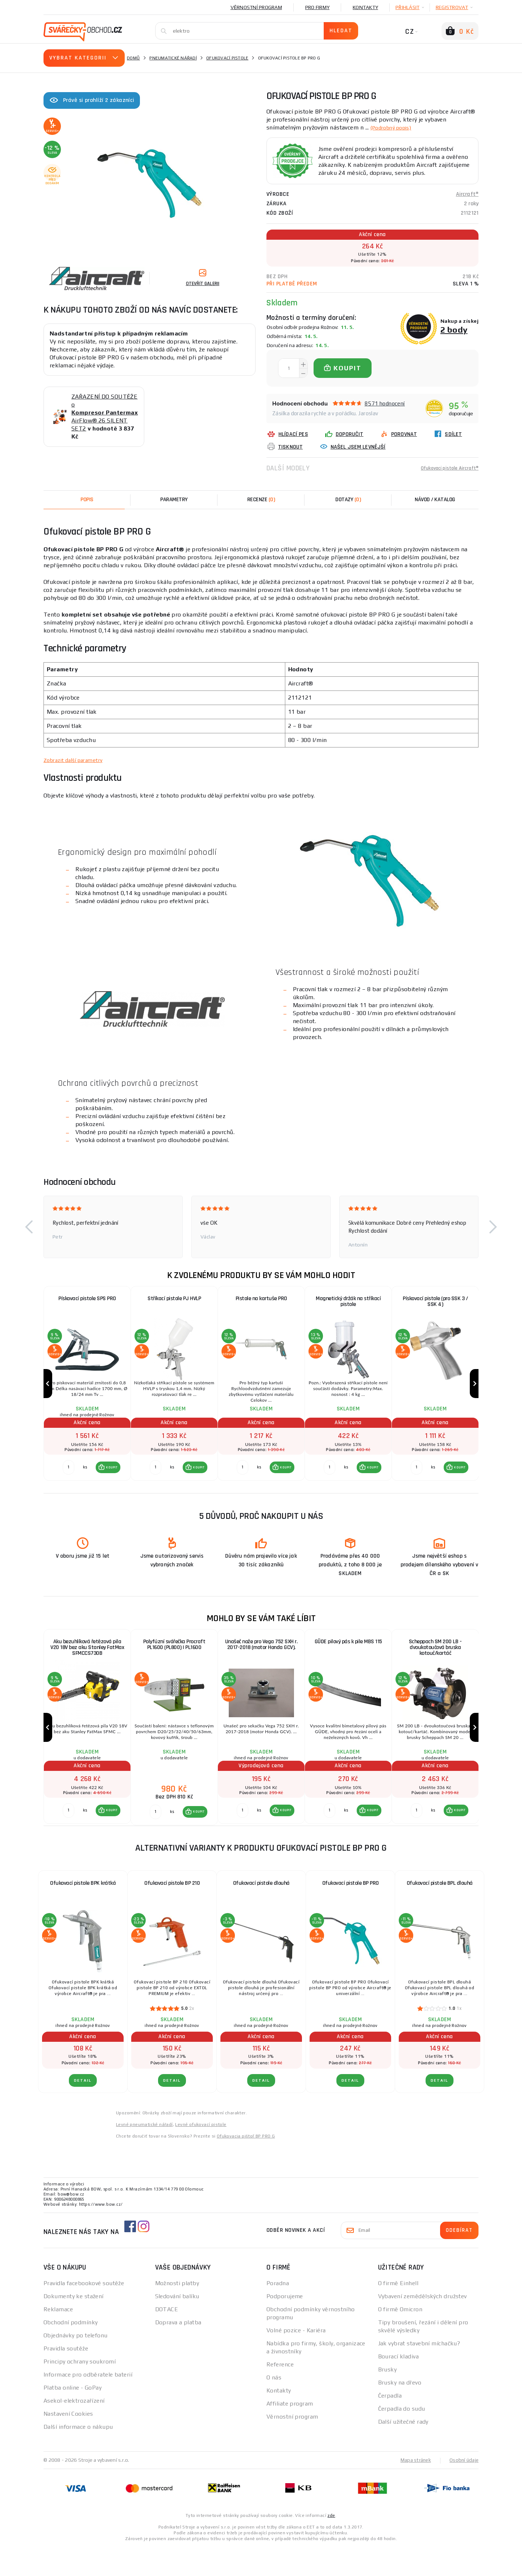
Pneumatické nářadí (173, 58)
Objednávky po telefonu (76, 2364)
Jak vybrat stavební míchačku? (419, 2372)
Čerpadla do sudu (401, 2437)
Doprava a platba (178, 2351)
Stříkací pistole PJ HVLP (174, 1299)
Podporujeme (284, 2325)
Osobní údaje (463, 2489)
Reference (280, 2393)
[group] (87, 1391)
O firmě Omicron (400, 2338)
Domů (133, 58)
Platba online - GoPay (73, 2416)
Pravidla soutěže (66, 2377)
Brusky (387, 2398)
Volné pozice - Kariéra (296, 2359)
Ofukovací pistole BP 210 (172, 1912)
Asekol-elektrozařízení (74, 2429)
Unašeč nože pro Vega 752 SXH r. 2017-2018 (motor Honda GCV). (261, 1660)
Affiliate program (289, 2432)
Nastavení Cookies (68, 2442)
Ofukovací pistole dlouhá (261, 1912)
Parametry (174, 499)
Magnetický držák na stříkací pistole (348, 1302)
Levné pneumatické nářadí (144, 2153)
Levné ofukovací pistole (200, 2153)
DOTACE (166, 2338)
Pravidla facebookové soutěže (84, 2312)
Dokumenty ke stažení (74, 2325)
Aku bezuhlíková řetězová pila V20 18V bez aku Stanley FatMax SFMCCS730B (87, 1663)
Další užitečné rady (403, 2450)
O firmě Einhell (398, 2312)
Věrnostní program (256, 7)
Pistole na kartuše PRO (261, 1299)
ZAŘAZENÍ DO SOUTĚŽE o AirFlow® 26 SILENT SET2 (104, 412)
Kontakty (365, 7)
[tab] (261, 500)
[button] (29, 1227)
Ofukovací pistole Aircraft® (444, 468)
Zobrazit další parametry (77, 760)
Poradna (277, 2312)
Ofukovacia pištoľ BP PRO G (246, 2165)
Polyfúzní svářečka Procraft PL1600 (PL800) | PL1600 (174, 1660)
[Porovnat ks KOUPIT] (66, 1482)
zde (331, 2544)
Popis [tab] (87, 499)
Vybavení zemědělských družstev (422, 2325)
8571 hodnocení (385, 403)
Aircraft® (467, 194)
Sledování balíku (177, 2325)
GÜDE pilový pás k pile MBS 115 (348, 1656)
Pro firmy (317, 7)
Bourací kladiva (398, 2385)
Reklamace (58, 2338)
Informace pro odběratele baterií (88, 2403)
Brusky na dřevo (400, 2411)
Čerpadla (390, 2424)
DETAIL (83, 2109)
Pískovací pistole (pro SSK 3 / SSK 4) (435, 1302)
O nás (273, 2406)
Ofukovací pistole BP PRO (350, 1912)
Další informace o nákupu (78, 2455)
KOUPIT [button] (110, 1482)
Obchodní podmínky (71, 2351)
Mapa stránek (414, 2489)
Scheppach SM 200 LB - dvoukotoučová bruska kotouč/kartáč (435, 1663)
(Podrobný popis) (394, 127)
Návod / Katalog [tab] (435, 499)
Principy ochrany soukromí (80, 2390)
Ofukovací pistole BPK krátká (83, 1912)
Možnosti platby (177, 2312)
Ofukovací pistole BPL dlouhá (440, 1912)
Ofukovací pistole (227, 58)
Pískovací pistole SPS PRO (87, 1299)
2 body (454, 329)
